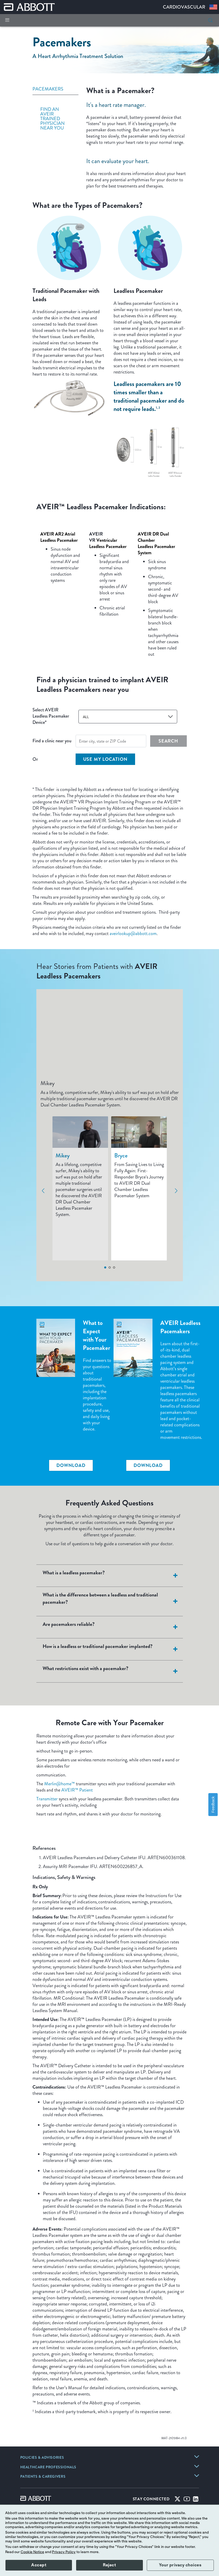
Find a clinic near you (51, 740)
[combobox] (127, 716)
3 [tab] (114, 1267)
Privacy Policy (64, 2552)
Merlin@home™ (59, 1783)
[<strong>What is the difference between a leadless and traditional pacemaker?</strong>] (175, 1601)
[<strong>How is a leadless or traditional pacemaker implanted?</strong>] (175, 1649)
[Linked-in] (196, 2500)
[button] (210, 20)
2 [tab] (109, 1267)
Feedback (213, 1804)
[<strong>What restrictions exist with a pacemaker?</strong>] (175, 1671)
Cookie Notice (32, 2552)
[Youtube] (186, 2500)
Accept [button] (38, 2565)
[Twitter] (177, 2500)
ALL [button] (86, 716)
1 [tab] (105, 1267)
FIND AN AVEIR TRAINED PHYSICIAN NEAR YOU (52, 118)
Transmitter (47, 1798)
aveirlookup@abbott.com (133, 933)
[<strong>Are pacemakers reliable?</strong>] (175, 1627)
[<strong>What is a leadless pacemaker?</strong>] (175, 1576)
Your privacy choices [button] (180, 2565)
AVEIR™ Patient (77, 1790)
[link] (42, 2458)
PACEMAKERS (47, 89)
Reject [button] (109, 2565)
